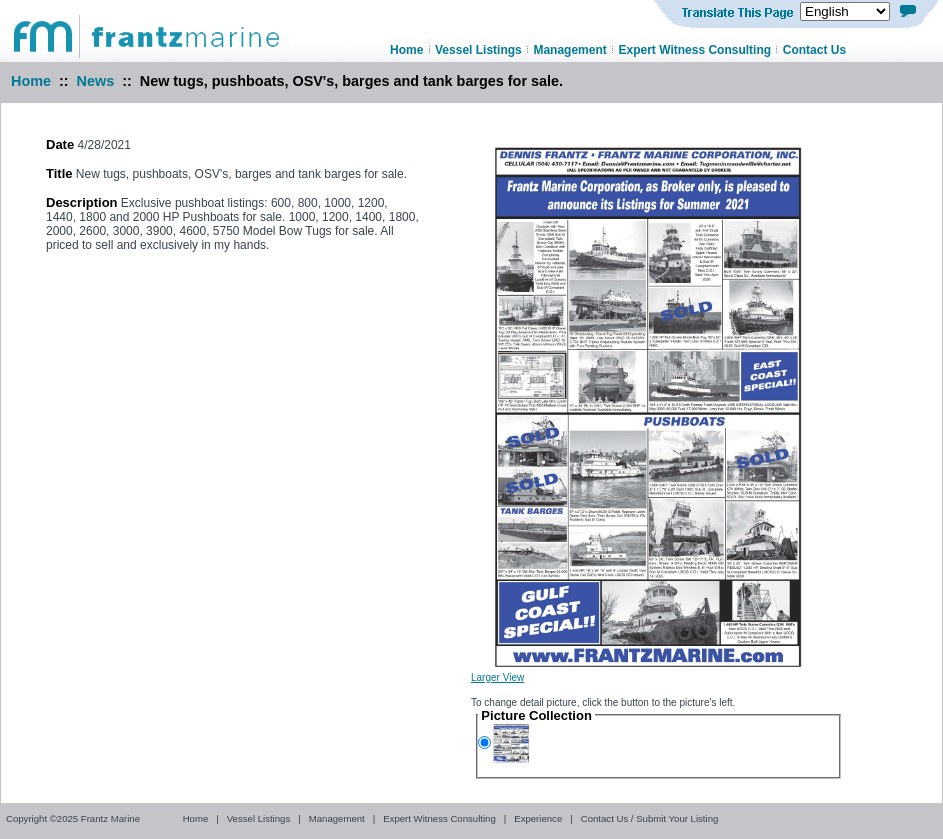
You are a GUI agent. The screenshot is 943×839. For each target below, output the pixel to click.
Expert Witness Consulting (439, 818)
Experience (538, 818)
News (96, 81)
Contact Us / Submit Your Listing (650, 818)
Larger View (497, 677)
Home (31, 81)
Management (337, 818)
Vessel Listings (258, 818)
